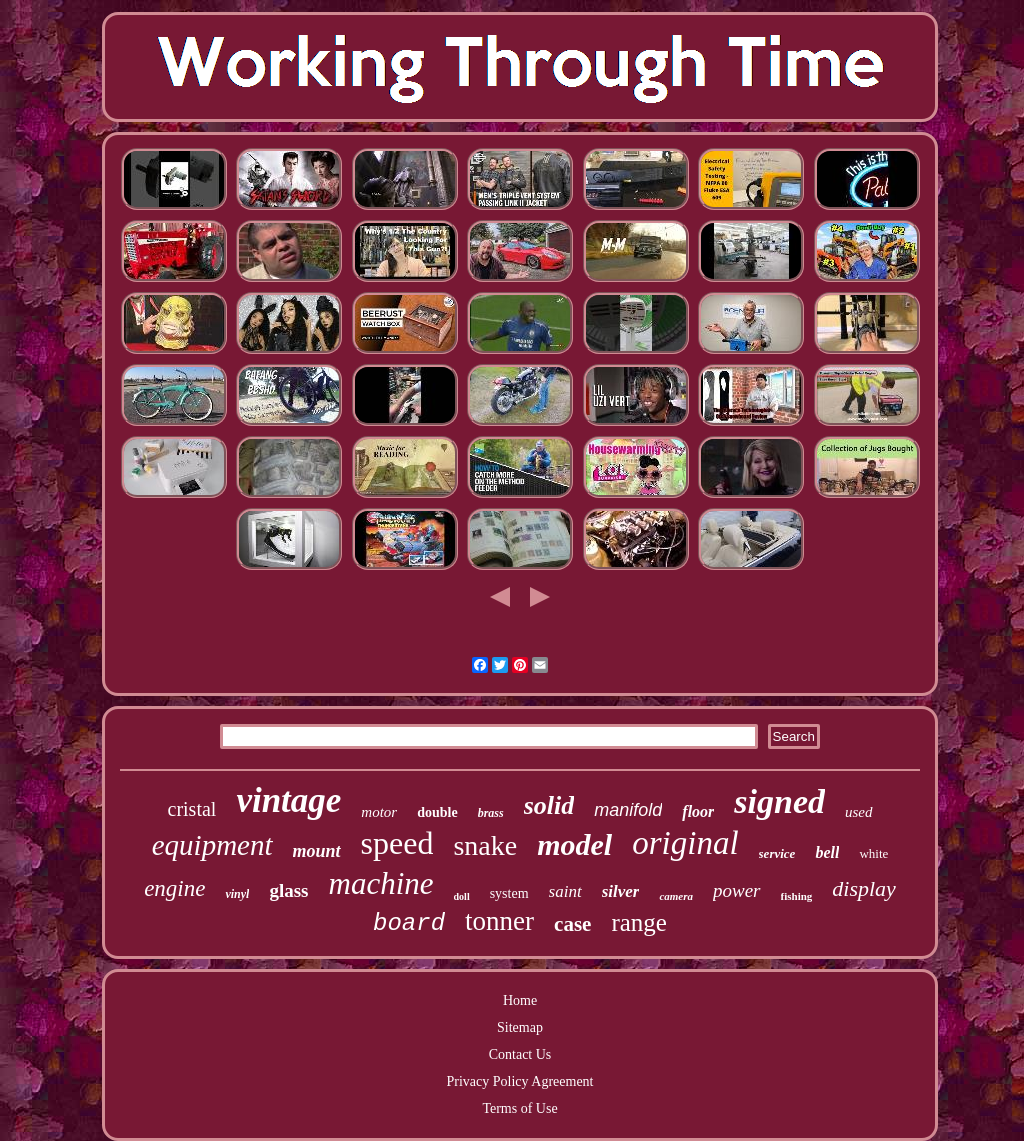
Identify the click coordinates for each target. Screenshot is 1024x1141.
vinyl (237, 894)
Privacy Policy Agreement (520, 1081)
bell (827, 852)
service (777, 853)
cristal (192, 809)
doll (462, 896)
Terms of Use (519, 1108)
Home (520, 1000)
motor (379, 812)
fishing (797, 896)
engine (174, 888)
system (509, 893)
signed (779, 801)
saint (565, 891)
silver (621, 891)
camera (676, 896)
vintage (288, 800)
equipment (212, 845)
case (572, 924)
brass (491, 813)
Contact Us (520, 1054)
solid (549, 805)
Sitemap (520, 1027)
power (737, 890)
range (639, 922)
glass (288, 890)
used (859, 812)
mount (317, 851)
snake (485, 845)
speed (397, 843)
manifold (628, 810)
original (685, 843)
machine (381, 883)
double (437, 812)
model (574, 844)
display (864, 888)
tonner (499, 921)
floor (698, 811)
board (409, 923)
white (873, 853)
